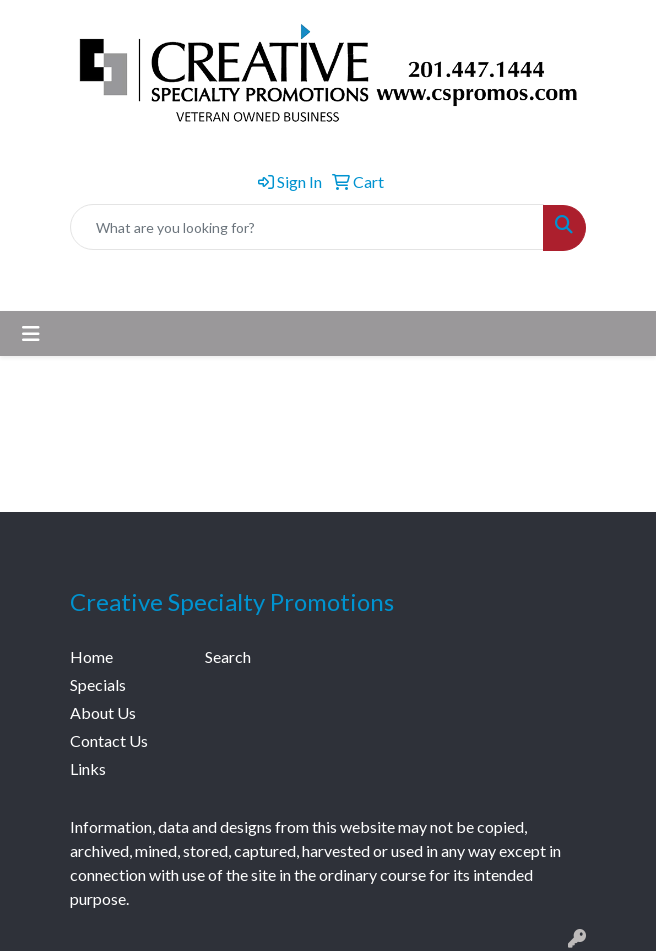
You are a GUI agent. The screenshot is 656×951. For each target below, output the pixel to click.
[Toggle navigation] (31, 333)
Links (88, 768)
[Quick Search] (307, 227)
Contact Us (109, 740)
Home (91, 656)
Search (228, 656)
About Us (103, 712)
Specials (98, 684)
